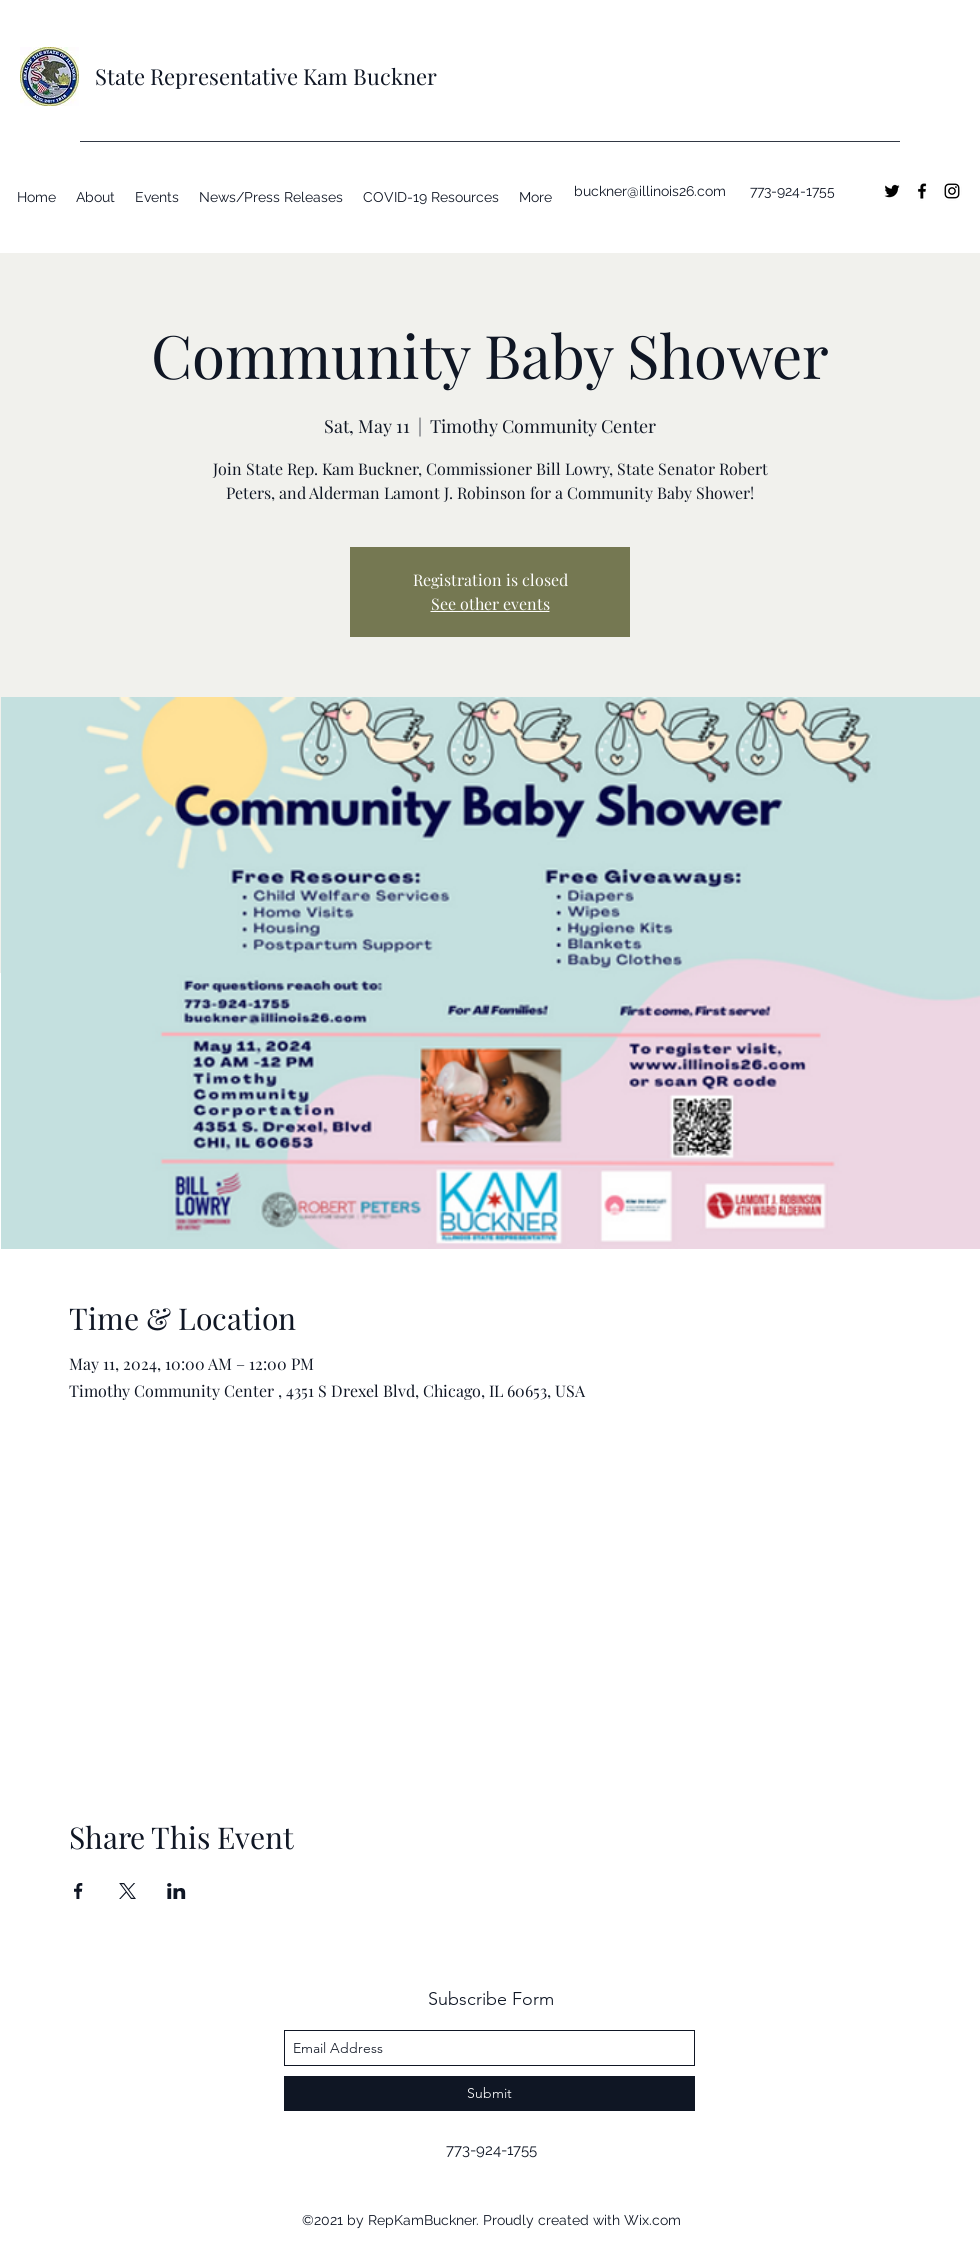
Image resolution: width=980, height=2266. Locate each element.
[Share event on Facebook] (78, 1891)
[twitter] (892, 191)
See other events (490, 603)
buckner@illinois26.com (650, 191)
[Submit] (489, 2093)
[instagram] (952, 191)
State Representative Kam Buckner (266, 76)
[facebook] (922, 191)
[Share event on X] (127, 1891)
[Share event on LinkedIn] (176, 1891)
